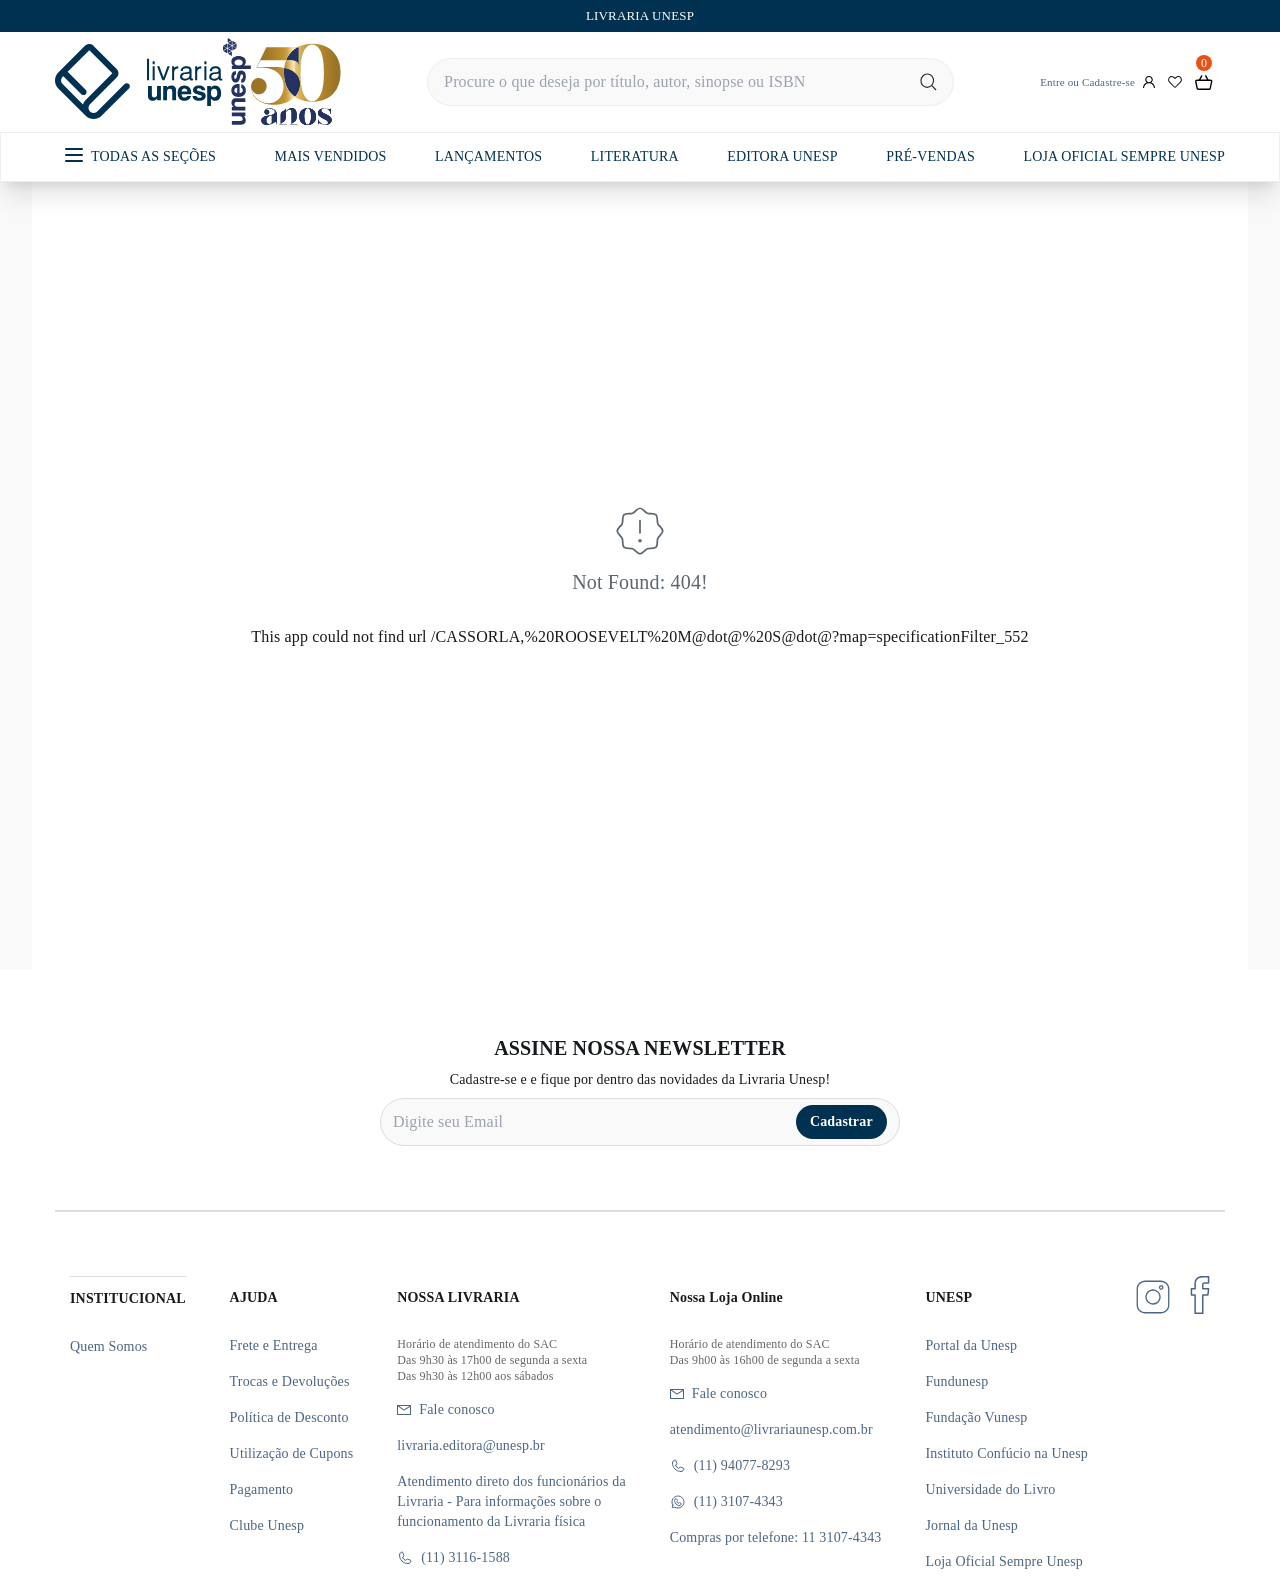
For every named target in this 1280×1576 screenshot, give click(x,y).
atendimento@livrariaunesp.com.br (771, 1429)
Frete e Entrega (274, 1345)
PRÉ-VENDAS (930, 156)
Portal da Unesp (971, 1345)
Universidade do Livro (990, 1489)
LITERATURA (635, 156)
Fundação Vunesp (976, 1417)
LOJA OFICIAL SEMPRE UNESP (1123, 156)
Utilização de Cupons (292, 1453)
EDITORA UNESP (782, 156)
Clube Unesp (267, 1525)
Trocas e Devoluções (290, 1381)
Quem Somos (108, 1346)
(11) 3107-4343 (726, 1502)
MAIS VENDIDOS (331, 156)
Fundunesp (956, 1381)
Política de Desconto (289, 1417)
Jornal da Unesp (971, 1525)
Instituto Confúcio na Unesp (1006, 1453)
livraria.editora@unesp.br (471, 1445)
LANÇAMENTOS (488, 156)
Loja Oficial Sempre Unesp (1004, 1561)
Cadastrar (841, 1121)
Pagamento (262, 1489)
